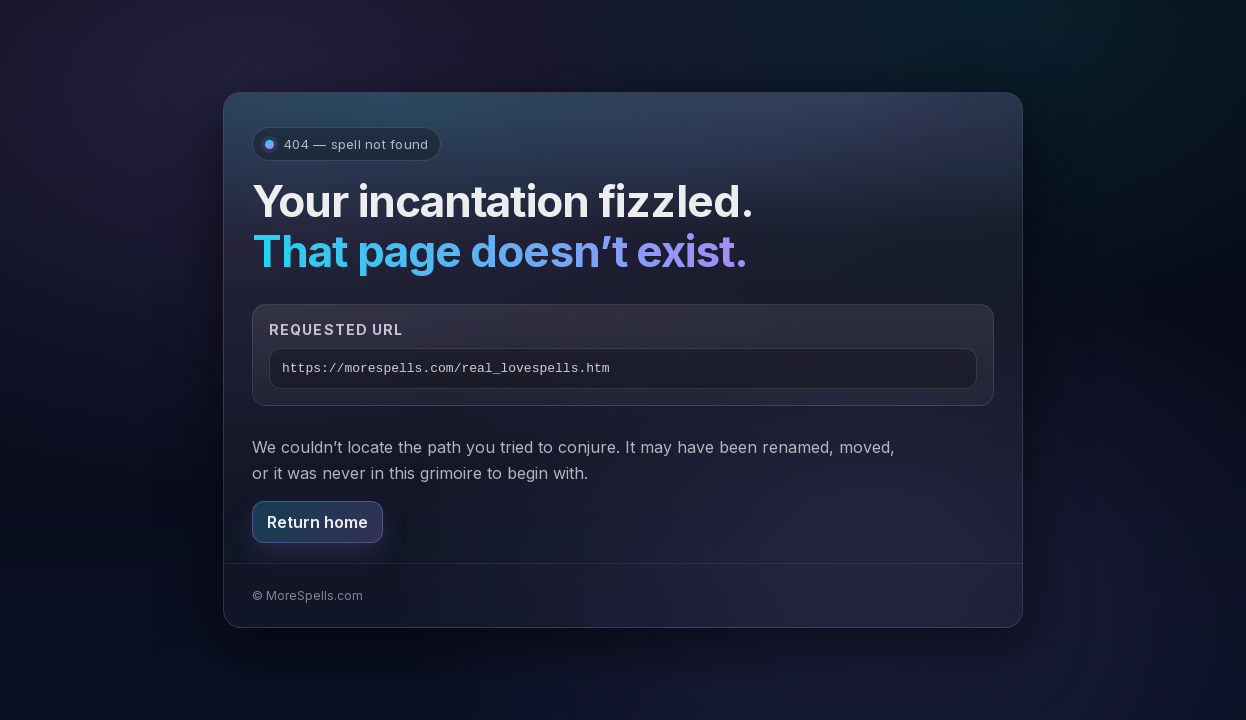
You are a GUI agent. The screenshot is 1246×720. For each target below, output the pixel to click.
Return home (317, 522)
